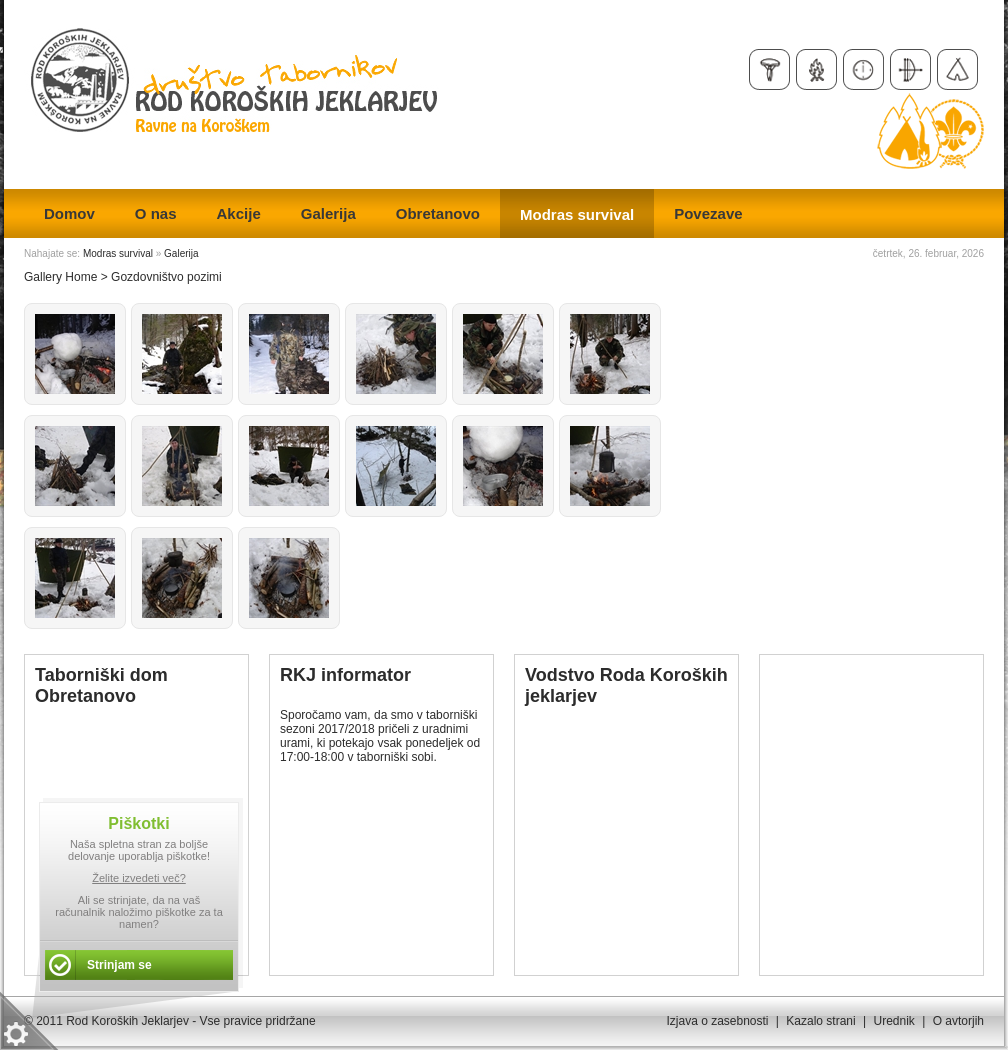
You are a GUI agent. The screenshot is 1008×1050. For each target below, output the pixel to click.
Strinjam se (119, 965)
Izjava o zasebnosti (717, 1021)
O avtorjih (958, 1021)
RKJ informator (345, 675)
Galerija (181, 253)
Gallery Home (60, 277)
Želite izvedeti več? (139, 878)
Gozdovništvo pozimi (166, 277)
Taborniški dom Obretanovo (101, 685)
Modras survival (118, 253)
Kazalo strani (820, 1021)
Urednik (893, 1021)
